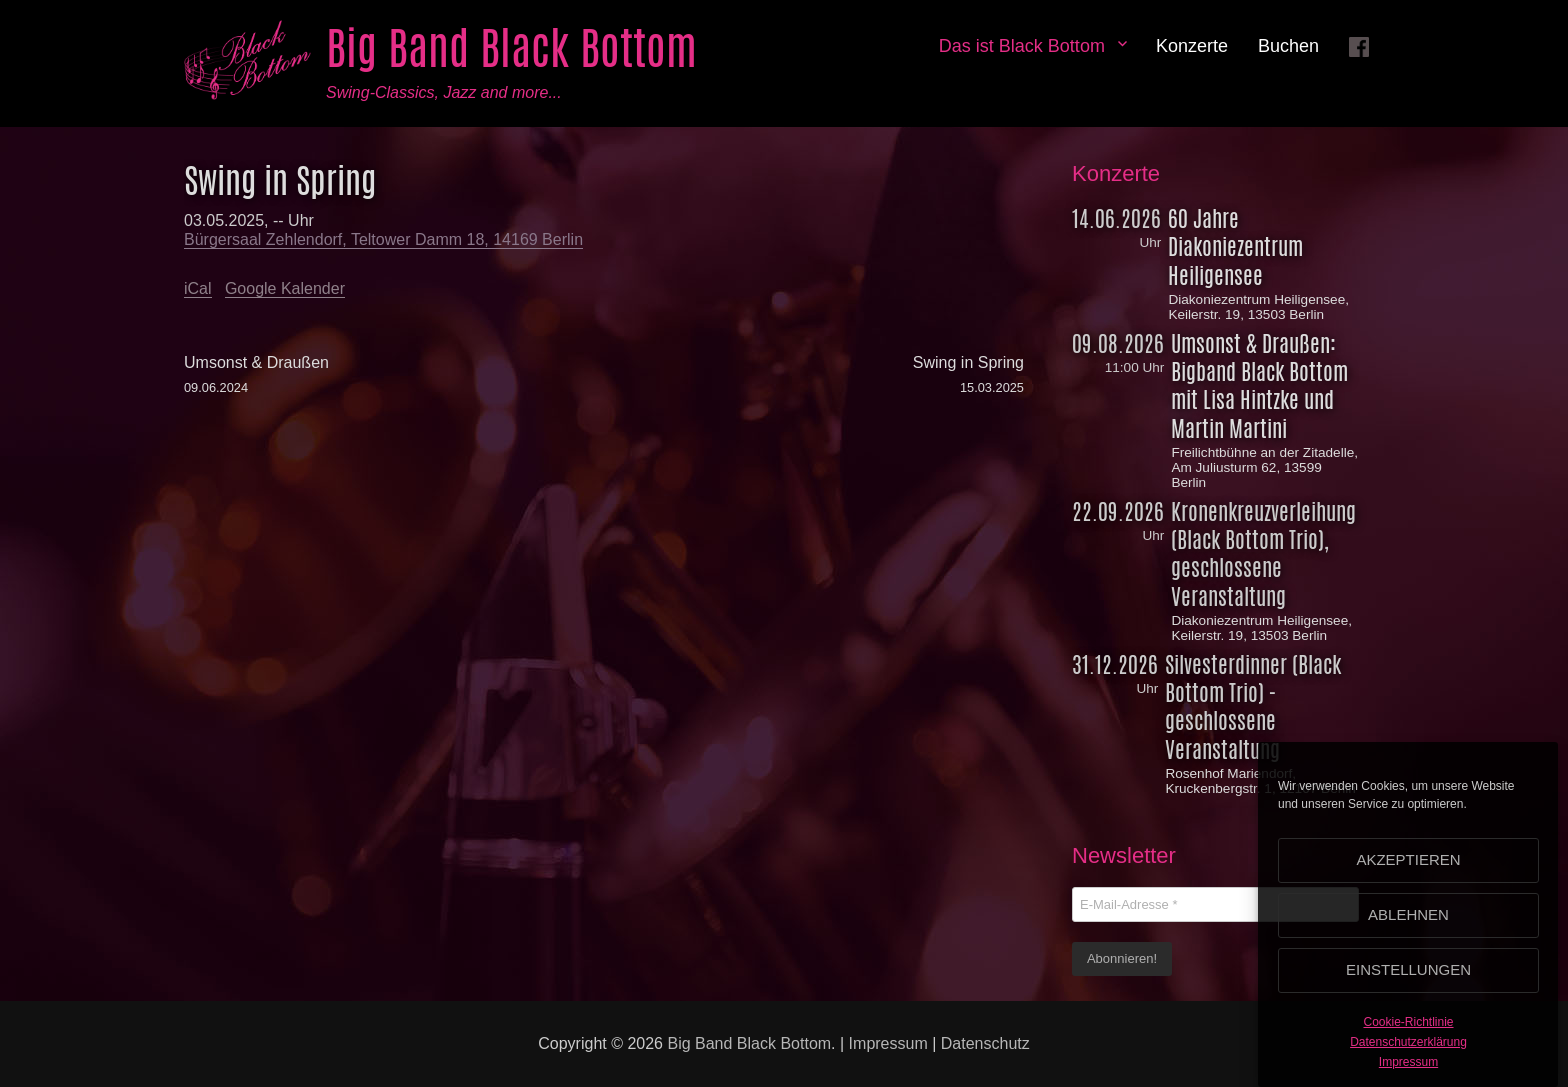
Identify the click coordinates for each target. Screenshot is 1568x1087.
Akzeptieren (1408, 868)
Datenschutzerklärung (1408, 1050)
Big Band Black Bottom (511, 48)
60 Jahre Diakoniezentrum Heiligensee (1235, 247)
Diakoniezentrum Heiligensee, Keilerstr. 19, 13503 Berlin (1258, 307)
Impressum (1408, 1070)
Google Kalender (285, 288)
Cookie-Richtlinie (1408, 1031)
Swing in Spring (814, 376)
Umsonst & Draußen (394, 376)
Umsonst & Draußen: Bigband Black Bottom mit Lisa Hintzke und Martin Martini (1259, 386)
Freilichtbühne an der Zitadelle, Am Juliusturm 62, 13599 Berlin (1264, 467)
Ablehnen (1408, 923)
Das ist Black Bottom (1022, 46)
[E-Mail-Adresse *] (1215, 905)
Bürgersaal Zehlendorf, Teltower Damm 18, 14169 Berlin (383, 239)
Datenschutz (985, 1043)
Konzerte (1192, 46)
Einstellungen (1408, 978)
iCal (198, 288)
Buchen (1288, 46)
